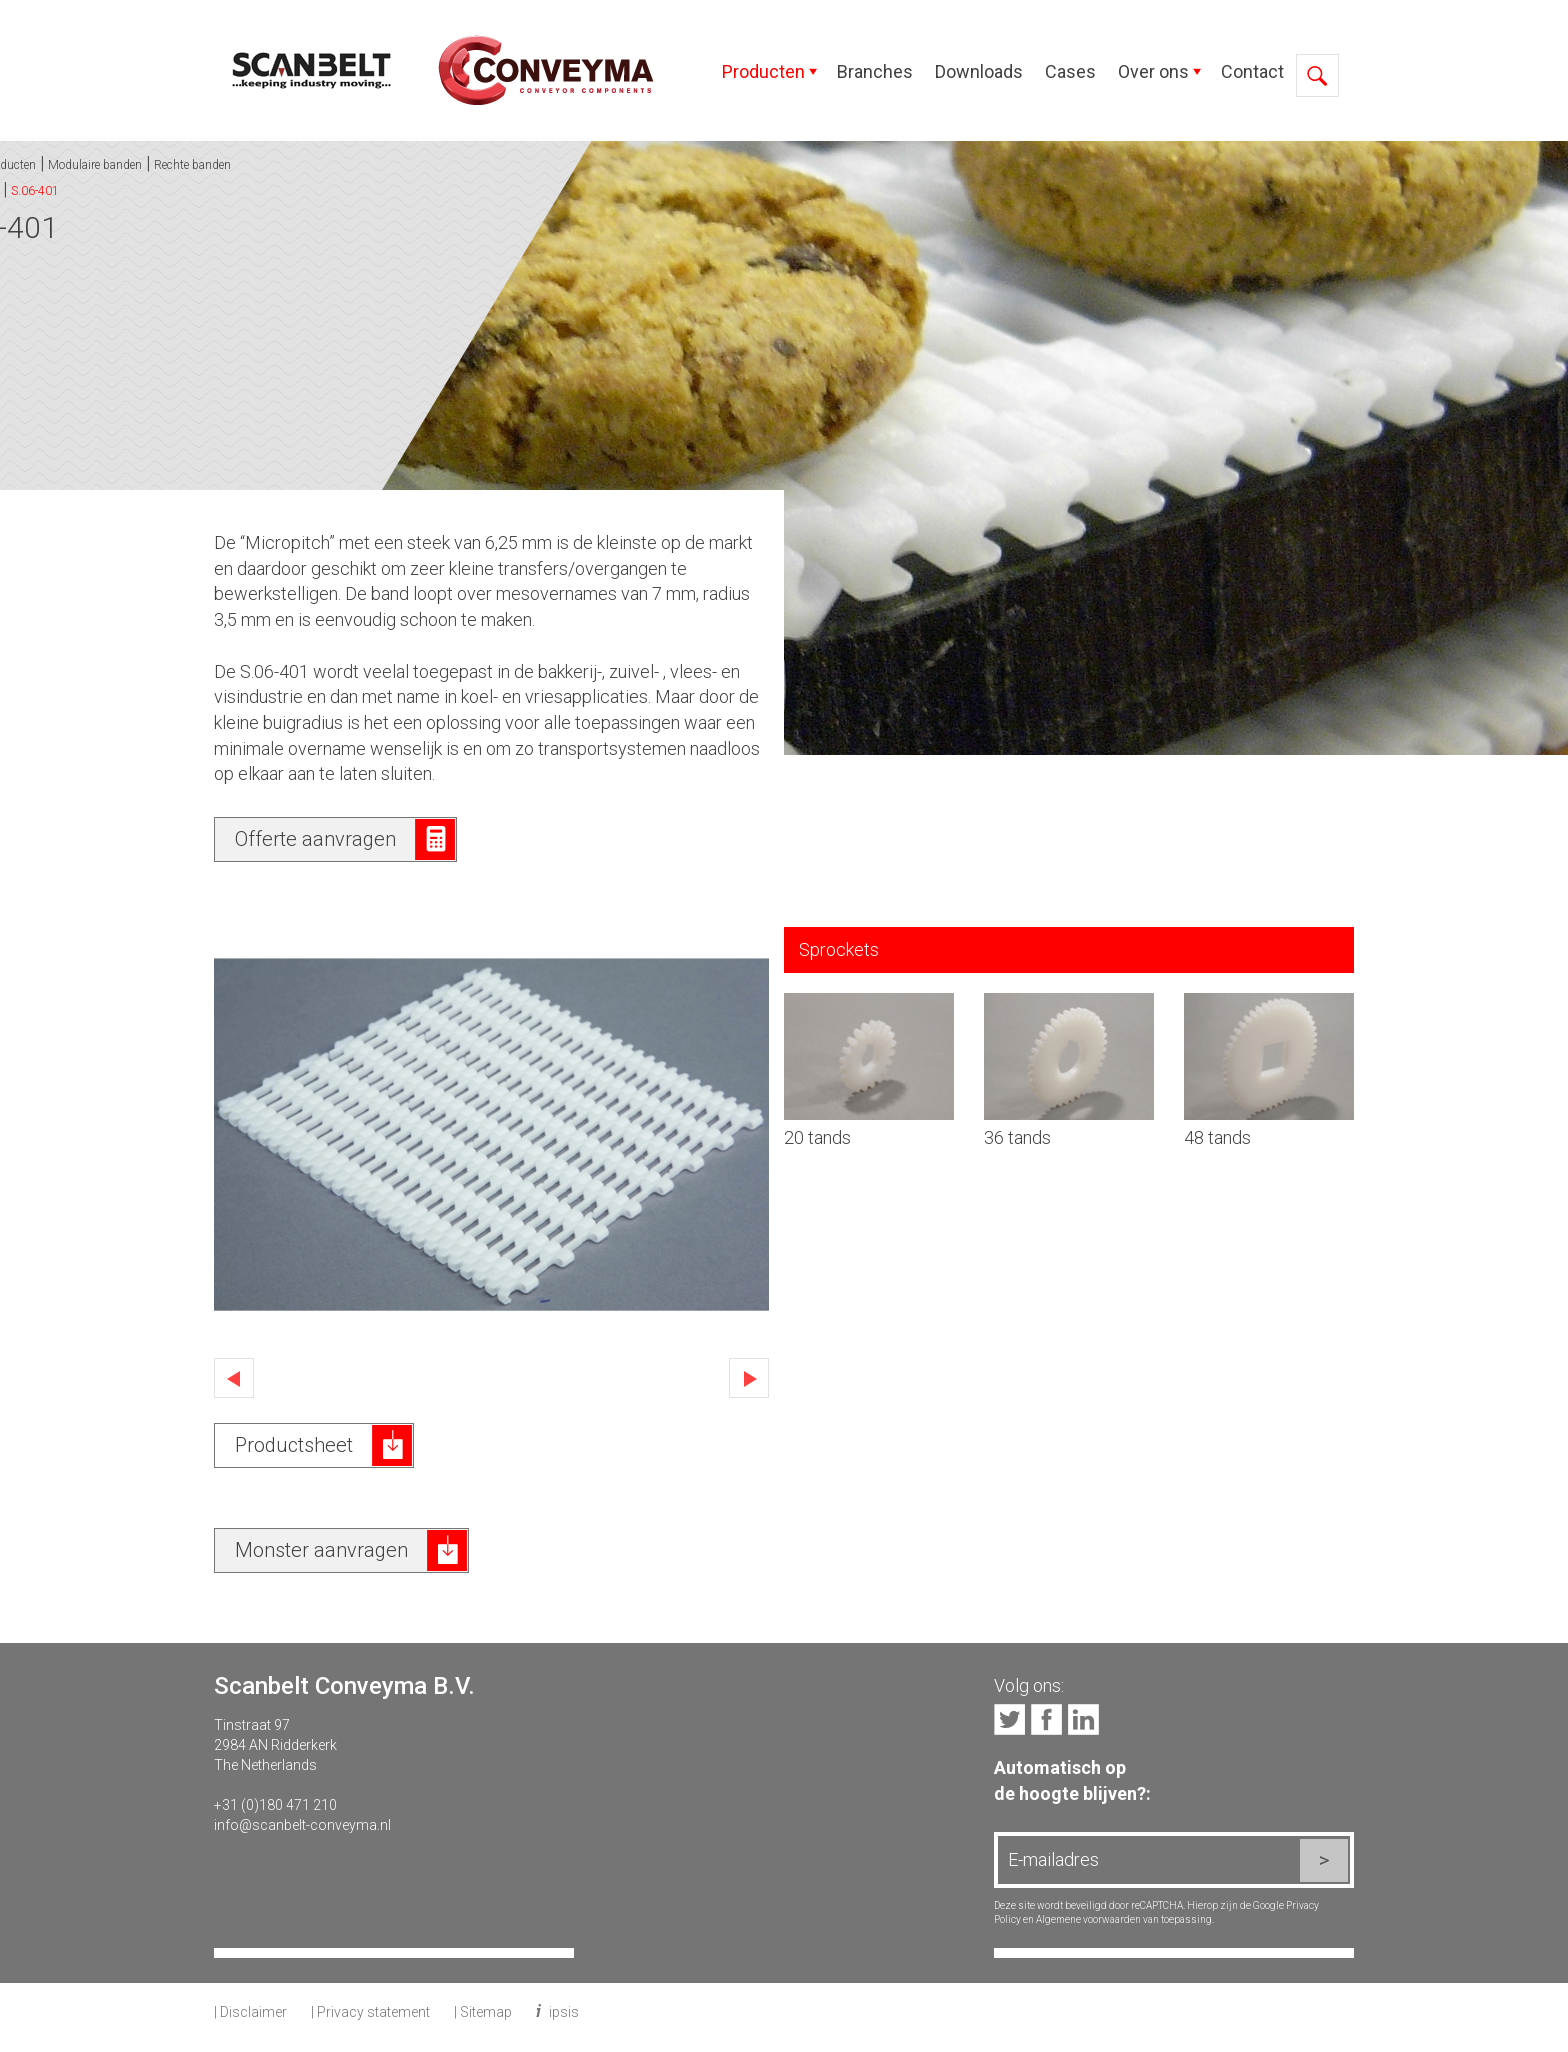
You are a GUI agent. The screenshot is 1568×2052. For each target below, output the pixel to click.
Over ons (1153, 71)
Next (749, 1378)
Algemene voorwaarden (1088, 1919)
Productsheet (294, 1445)
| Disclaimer (250, 2012)
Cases (1070, 71)
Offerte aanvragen (315, 839)
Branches (875, 71)
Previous (234, 1378)
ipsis (564, 2012)
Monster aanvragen (321, 1550)
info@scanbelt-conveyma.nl (302, 1825)
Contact (1252, 71)
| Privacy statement (370, 2012)
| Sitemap (483, 2012)
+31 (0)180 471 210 (275, 1805)
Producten (763, 71)
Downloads (979, 71)
